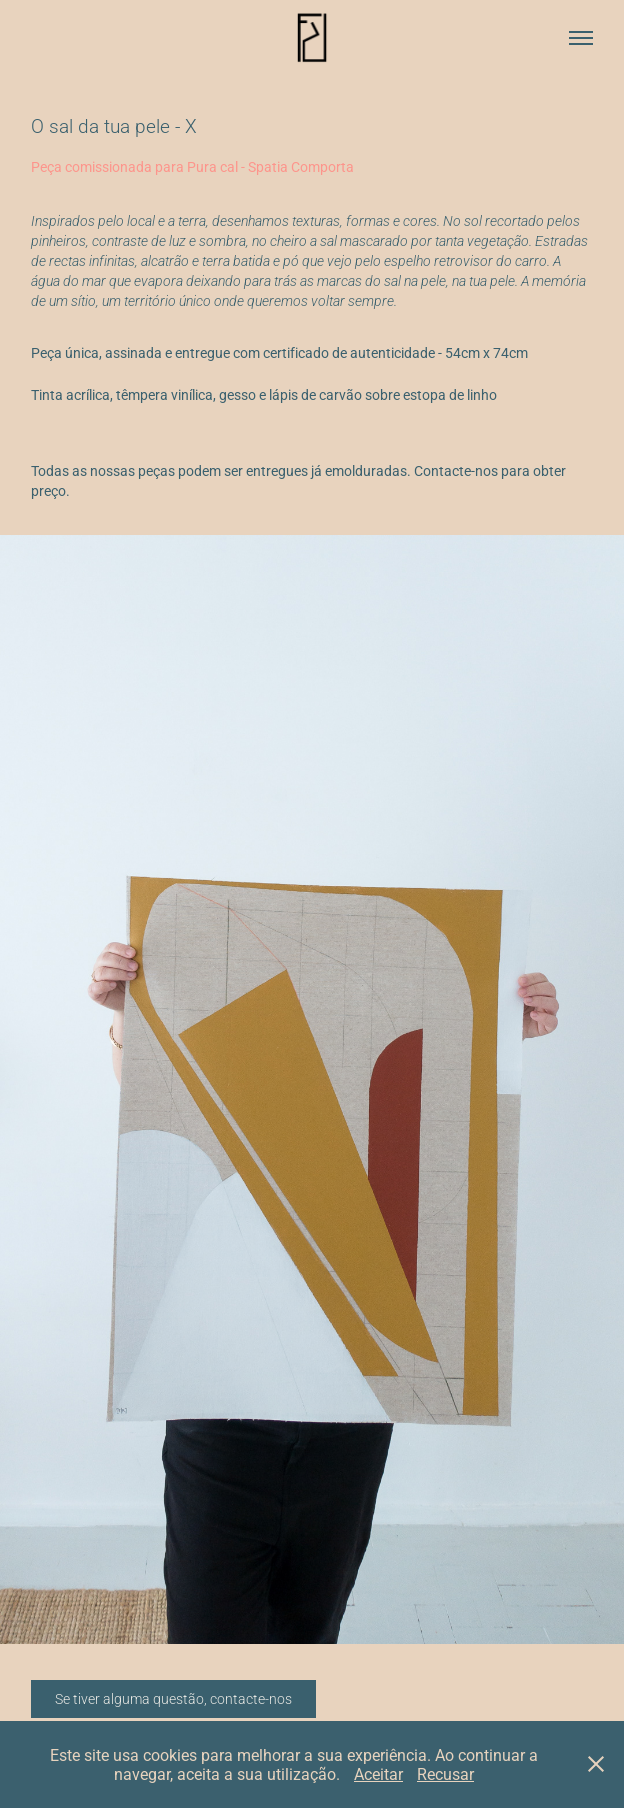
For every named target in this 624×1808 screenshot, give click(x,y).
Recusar (445, 1773)
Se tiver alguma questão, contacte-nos (173, 1698)
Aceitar (378, 1773)
